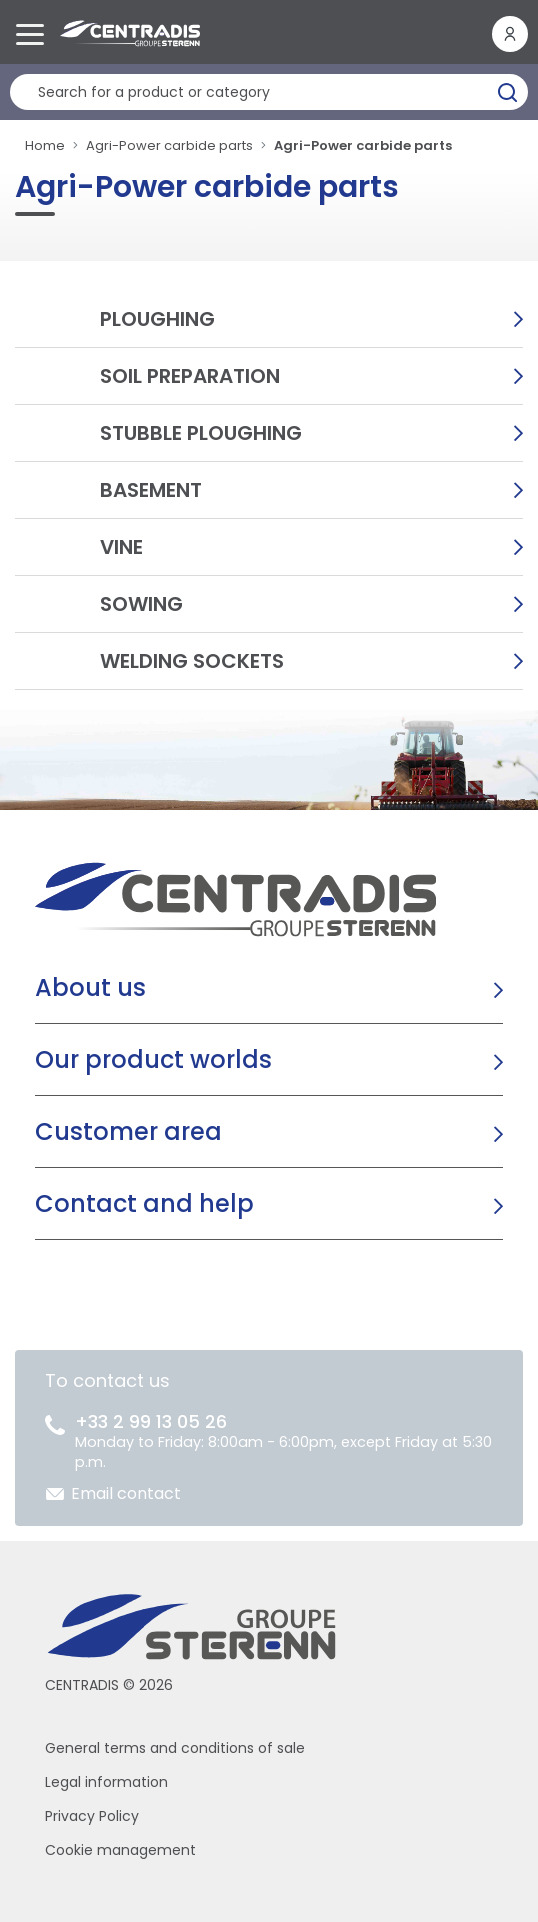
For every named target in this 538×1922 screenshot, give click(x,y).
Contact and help (144, 1203)
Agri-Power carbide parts (169, 145)
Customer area (128, 1131)
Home (45, 145)
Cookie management (120, 1850)
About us (90, 987)
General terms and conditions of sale (175, 1748)
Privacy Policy (92, 1816)
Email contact (126, 1493)
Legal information (106, 1782)
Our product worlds (153, 1059)
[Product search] (269, 92)
